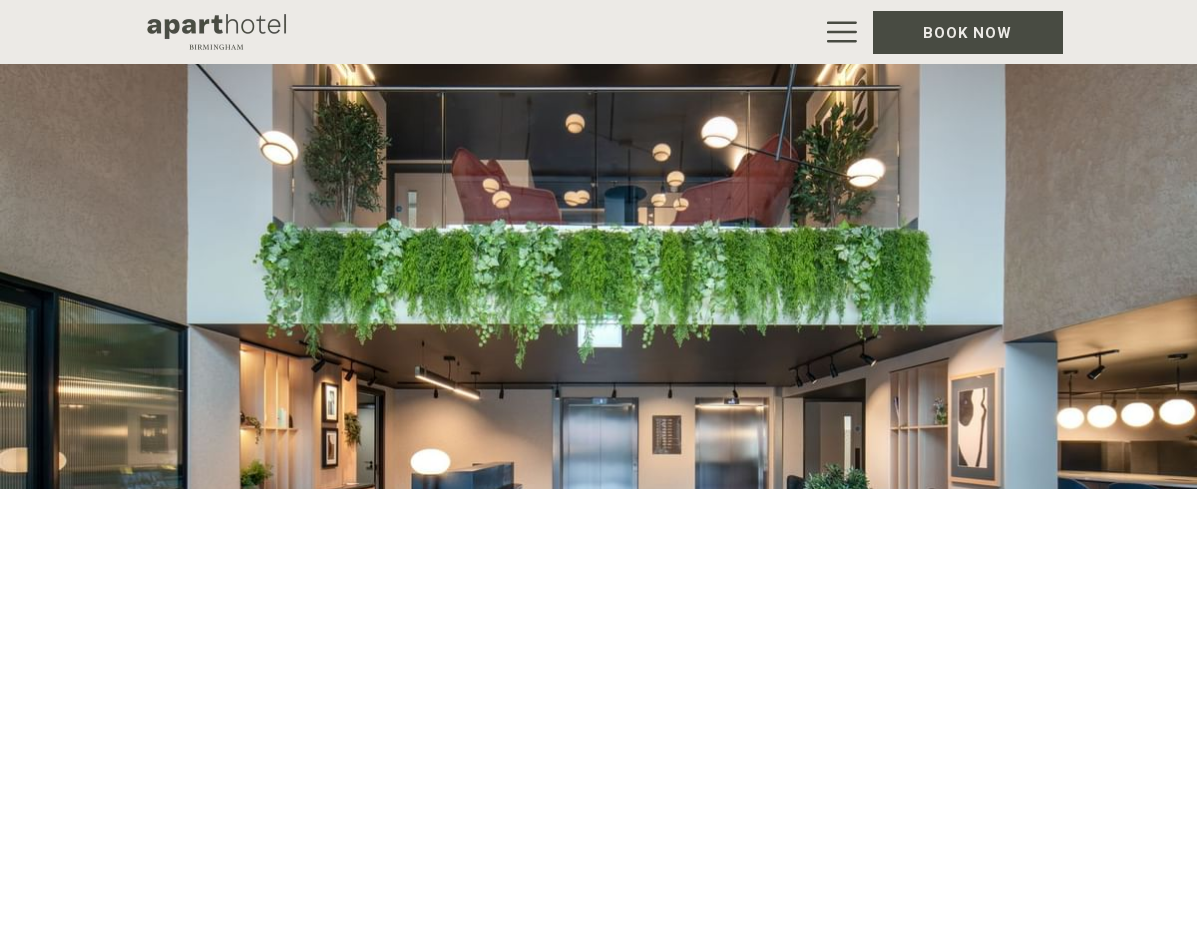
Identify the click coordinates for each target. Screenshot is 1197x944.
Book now (967, 33)
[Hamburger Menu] (834, 32)
